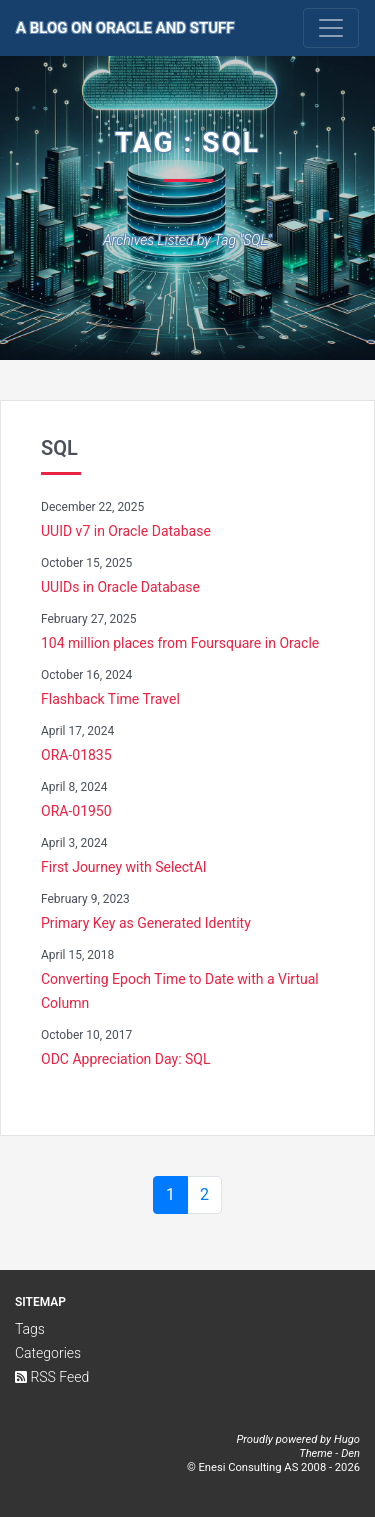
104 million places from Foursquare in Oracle (180, 643)
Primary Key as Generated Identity (146, 923)
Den (350, 1453)
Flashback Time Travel (110, 699)
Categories (48, 1353)
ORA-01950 (76, 811)
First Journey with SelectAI (124, 867)
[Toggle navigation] (331, 28)
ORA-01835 (76, 755)
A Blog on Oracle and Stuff (125, 28)
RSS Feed (52, 1377)
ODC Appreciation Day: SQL (126, 1059)
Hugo (347, 1439)
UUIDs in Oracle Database (120, 587)
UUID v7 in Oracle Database (126, 531)
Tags (30, 1329)
